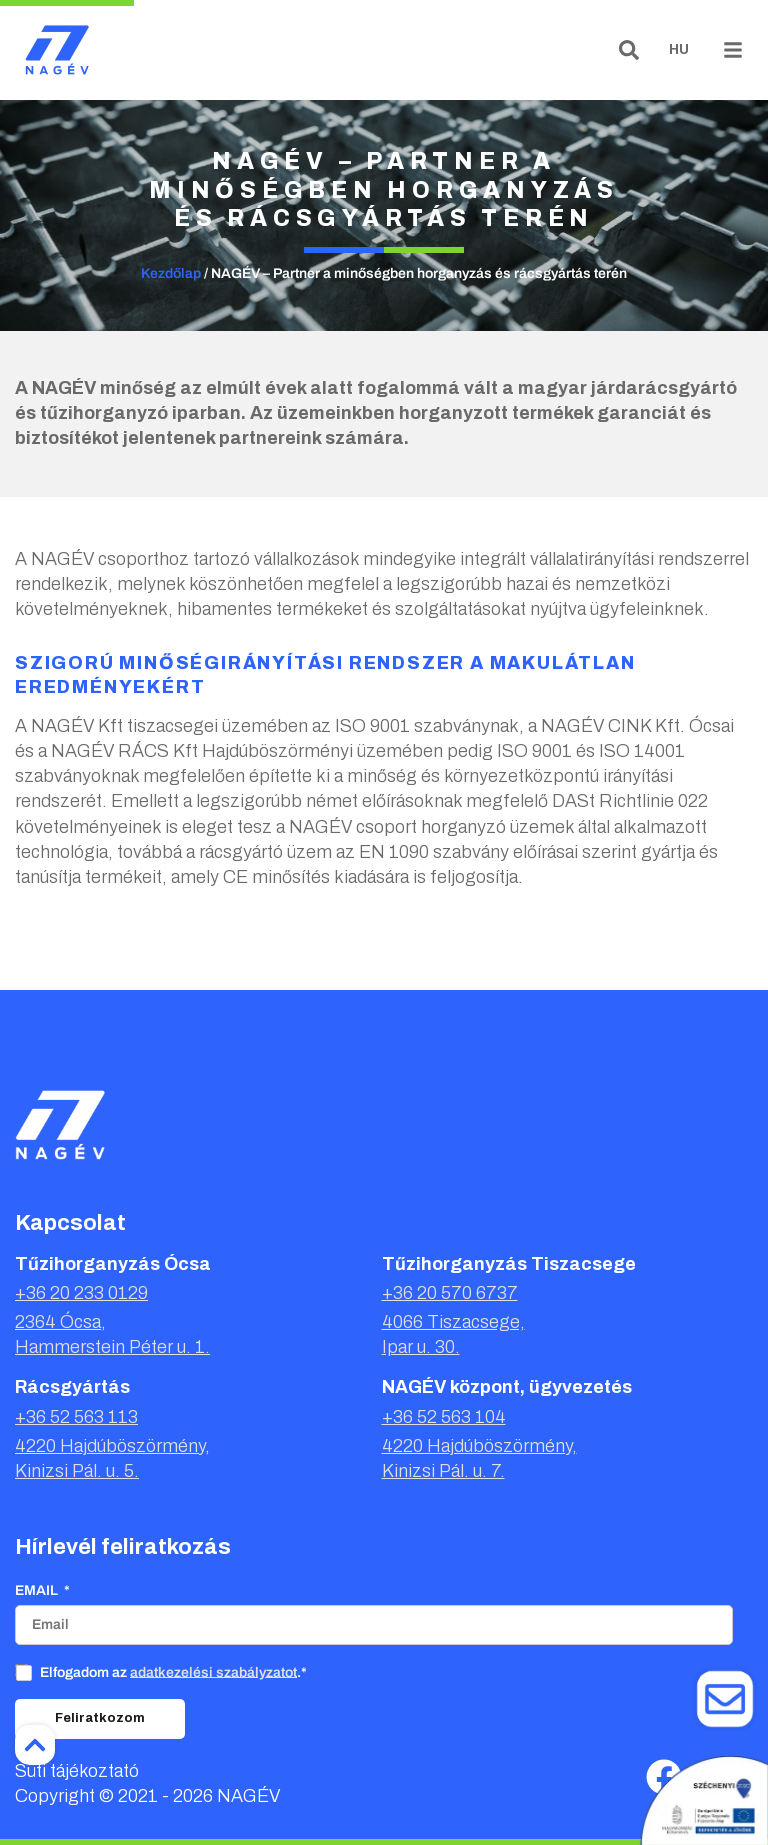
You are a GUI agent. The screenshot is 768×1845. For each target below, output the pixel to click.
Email (38, 1591)
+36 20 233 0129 (81, 1293)
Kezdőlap (171, 273)
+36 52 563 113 (76, 1417)
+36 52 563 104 (444, 1417)
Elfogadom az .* (173, 1671)
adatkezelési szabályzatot (213, 1671)
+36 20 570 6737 (450, 1293)
